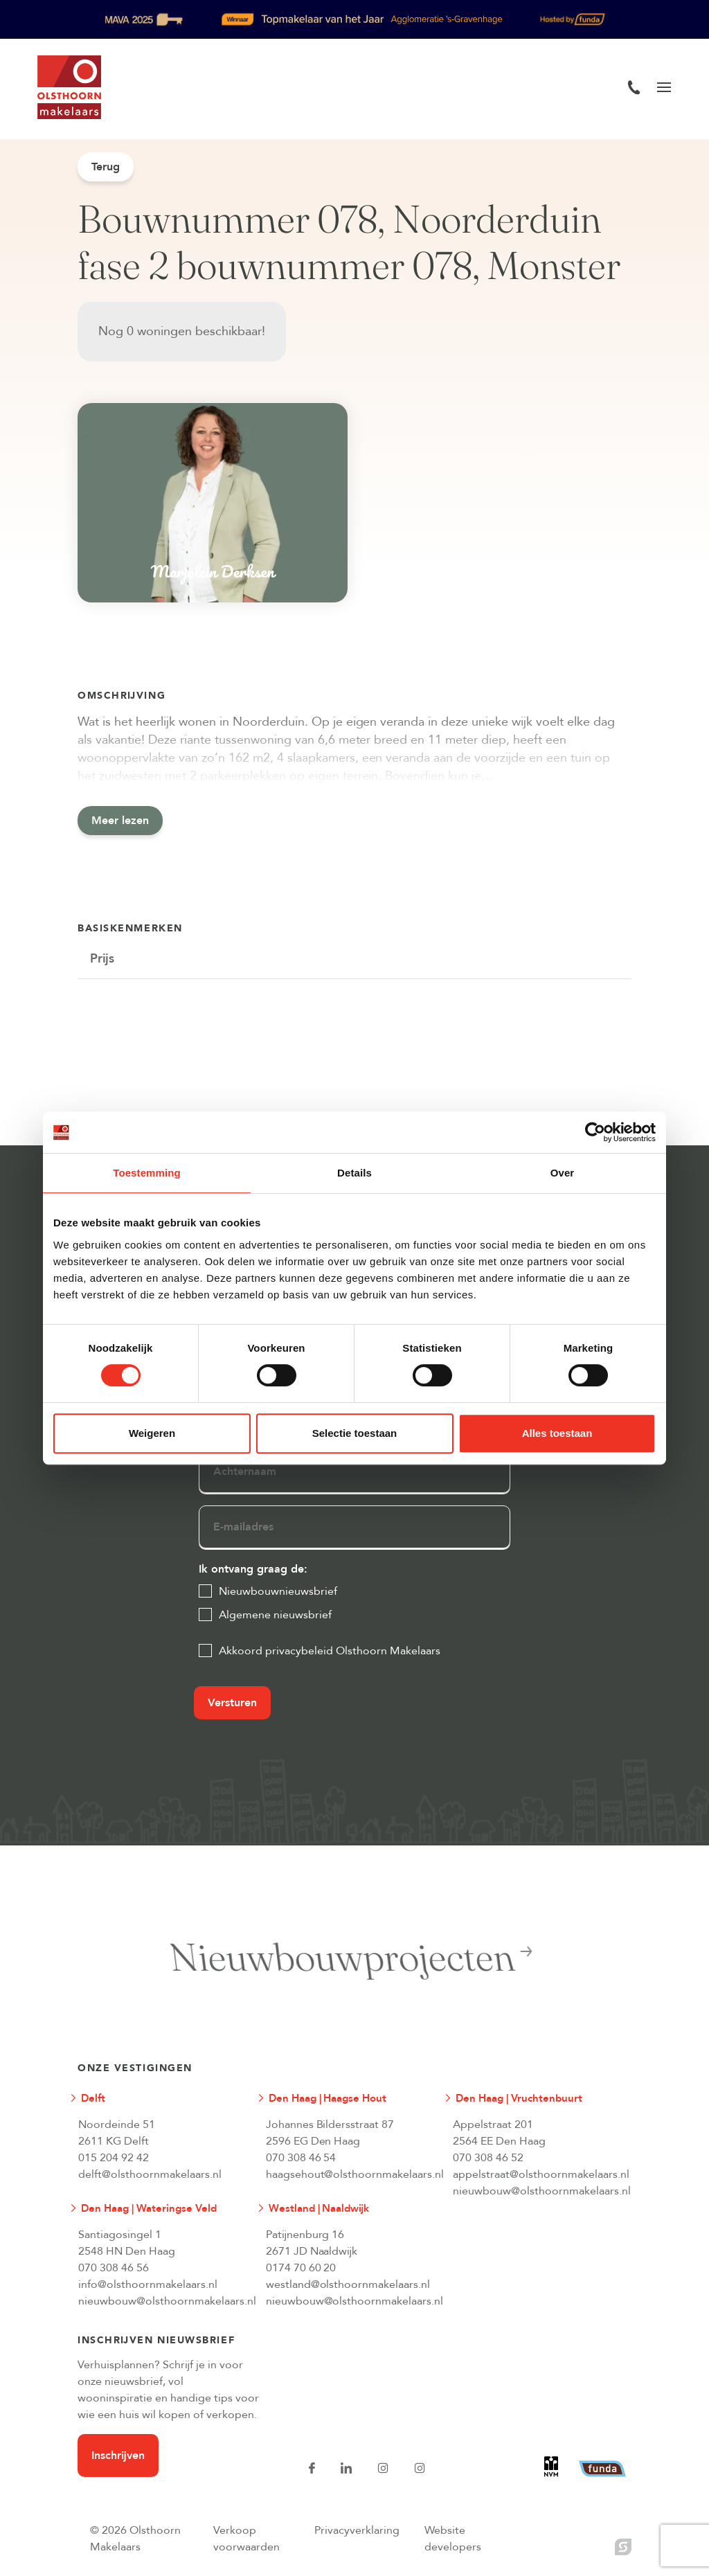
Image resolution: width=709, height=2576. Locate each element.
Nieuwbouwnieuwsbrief (278, 1591)
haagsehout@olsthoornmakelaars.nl (348, 2174)
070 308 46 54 (301, 2157)
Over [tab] (562, 1173)
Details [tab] (354, 1173)
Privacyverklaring (357, 2530)
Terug (105, 167)
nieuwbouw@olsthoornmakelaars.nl (535, 2191)
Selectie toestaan (354, 1433)
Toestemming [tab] (147, 1173)
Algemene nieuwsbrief (275, 1614)
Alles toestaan (557, 1433)
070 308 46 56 (113, 2267)
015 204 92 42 (113, 2157)
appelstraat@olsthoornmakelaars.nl (535, 2174)
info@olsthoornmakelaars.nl (147, 2284)
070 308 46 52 (488, 2157)
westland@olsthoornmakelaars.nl (348, 2284)
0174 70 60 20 (301, 2267)
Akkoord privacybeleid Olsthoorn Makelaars (329, 1650)
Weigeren (152, 1433)
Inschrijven (118, 2455)
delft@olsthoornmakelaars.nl (150, 2174)
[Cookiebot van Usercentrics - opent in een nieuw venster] (595, 1132)
